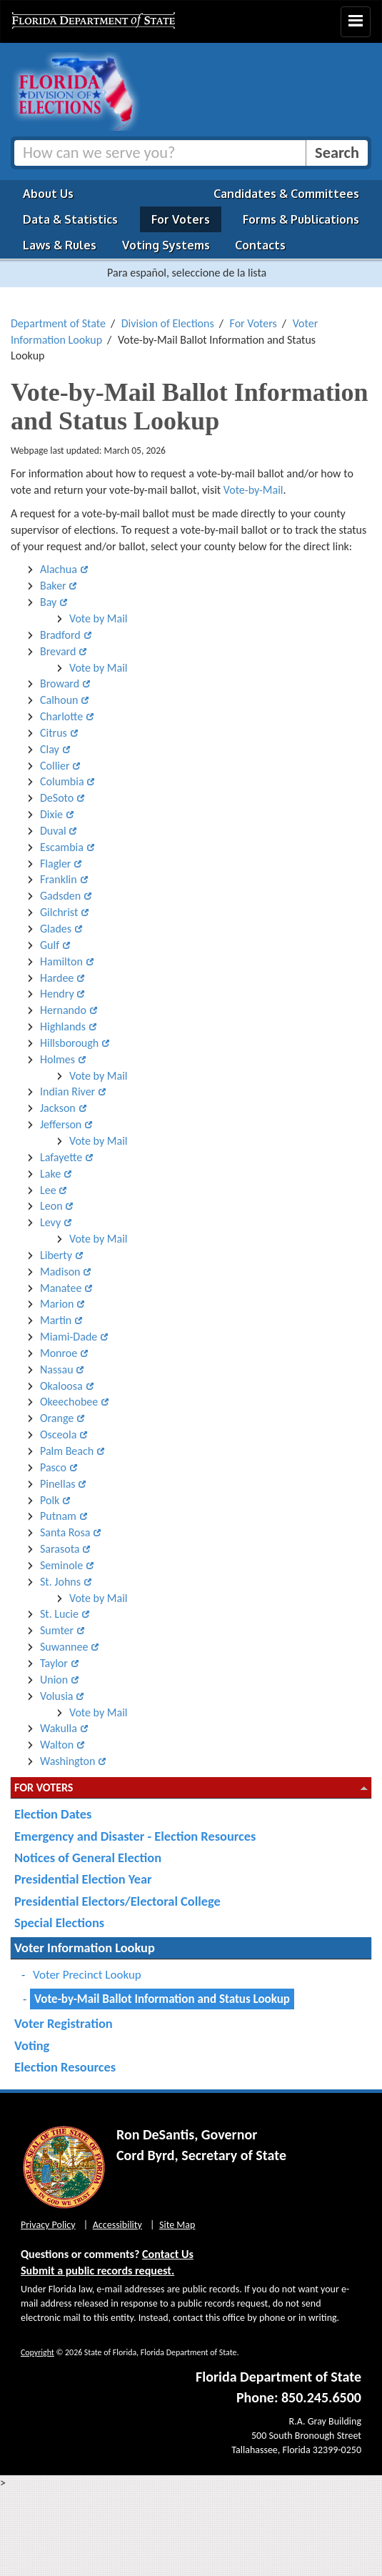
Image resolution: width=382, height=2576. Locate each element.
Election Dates (52, 1814)
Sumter (57, 1630)
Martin (55, 1320)
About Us (48, 194)
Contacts (260, 245)
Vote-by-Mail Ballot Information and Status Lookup (162, 1998)
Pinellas (58, 1484)
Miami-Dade (68, 1336)
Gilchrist (59, 912)
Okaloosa (61, 1386)
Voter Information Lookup (84, 1947)
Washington (67, 1761)
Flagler (55, 863)
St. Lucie (59, 1614)
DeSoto (57, 798)
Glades (55, 928)
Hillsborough (69, 1043)
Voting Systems (166, 245)
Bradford (60, 635)
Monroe (58, 1353)
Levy (50, 1222)
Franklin (58, 879)
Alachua (58, 569)
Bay (48, 602)
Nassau (57, 1369)
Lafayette (61, 1157)
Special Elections (59, 1922)
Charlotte (61, 716)
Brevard (58, 651)
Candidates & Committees (286, 194)
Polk (49, 1500)
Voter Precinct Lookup (87, 1974)
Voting (31, 2045)
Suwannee (64, 1646)
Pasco (53, 1467)
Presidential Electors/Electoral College (117, 1901)
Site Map (177, 2225)
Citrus (53, 733)
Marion (57, 1304)
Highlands (63, 1026)
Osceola (58, 1434)
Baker (53, 585)
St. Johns (60, 1581)
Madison (60, 1271)
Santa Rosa (65, 1532)
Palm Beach (67, 1451)
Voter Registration (63, 2023)
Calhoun (59, 700)
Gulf (49, 945)
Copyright (37, 2352)
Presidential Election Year (83, 1879)
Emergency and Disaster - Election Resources (135, 1836)
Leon (51, 1206)
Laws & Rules (59, 245)
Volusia (57, 1696)
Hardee (57, 978)
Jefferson (60, 1124)
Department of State (58, 323)
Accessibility (117, 2225)
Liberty (56, 1255)
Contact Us (167, 2254)
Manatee (60, 1288)
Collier (55, 765)
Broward (59, 683)
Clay (49, 749)
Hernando (63, 1010)
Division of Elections (167, 323)
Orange (57, 1418)
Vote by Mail (98, 618)
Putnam (58, 1516)
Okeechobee (69, 1401)
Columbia (62, 781)
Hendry (57, 993)
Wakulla (58, 1728)
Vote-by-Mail (253, 490)
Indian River (67, 1091)
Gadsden (60, 895)
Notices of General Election (87, 1857)
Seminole (61, 1565)
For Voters (180, 219)
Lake (50, 1173)
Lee (48, 1190)
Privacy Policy (48, 2225)
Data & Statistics (70, 219)
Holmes (57, 1059)
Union (54, 1679)
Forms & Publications (301, 219)
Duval (53, 830)
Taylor (54, 1663)
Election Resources (65, 2067)
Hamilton (61, 961)
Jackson (58, 1108)
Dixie (51, 814)
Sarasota (59, 1549)
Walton (57, 1744)
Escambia (62, 847)
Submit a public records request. (97, 2270)
